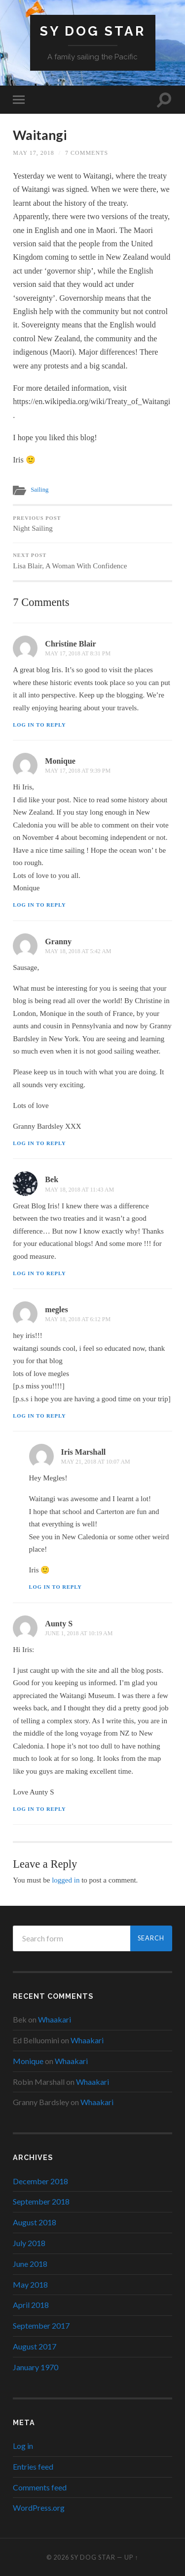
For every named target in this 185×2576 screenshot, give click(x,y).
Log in (23, 2445)
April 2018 (31, 2304)
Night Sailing (92, 524)
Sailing (39, 489)
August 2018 (34, 2222)
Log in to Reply (39, 725)
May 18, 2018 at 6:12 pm (78, 1319)
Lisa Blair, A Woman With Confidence (92, 561)
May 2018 (30, 2284)
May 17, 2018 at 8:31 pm (78, 653)
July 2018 (29, 2243)
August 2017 (34, 2346)
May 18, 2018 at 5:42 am (78, 951)
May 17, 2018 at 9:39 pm (78, 770)
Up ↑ (131, 2557)
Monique (60, 761)
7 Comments (86, 152)
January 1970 (35, 2367)
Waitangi (40, 135)
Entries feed (33, 2466)
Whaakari (54, 2019)
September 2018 (41, 2201)
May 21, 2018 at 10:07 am (95, 1461)
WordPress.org (39, 2507)
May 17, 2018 (33, 152)
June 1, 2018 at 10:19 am (78, 1633)
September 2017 (41, 2325)
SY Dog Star (93, 31)
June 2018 (30, 2263)
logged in (65, 1880)
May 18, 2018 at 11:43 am (79, 1189)
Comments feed (40, 2487)
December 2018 (40, 2181)
